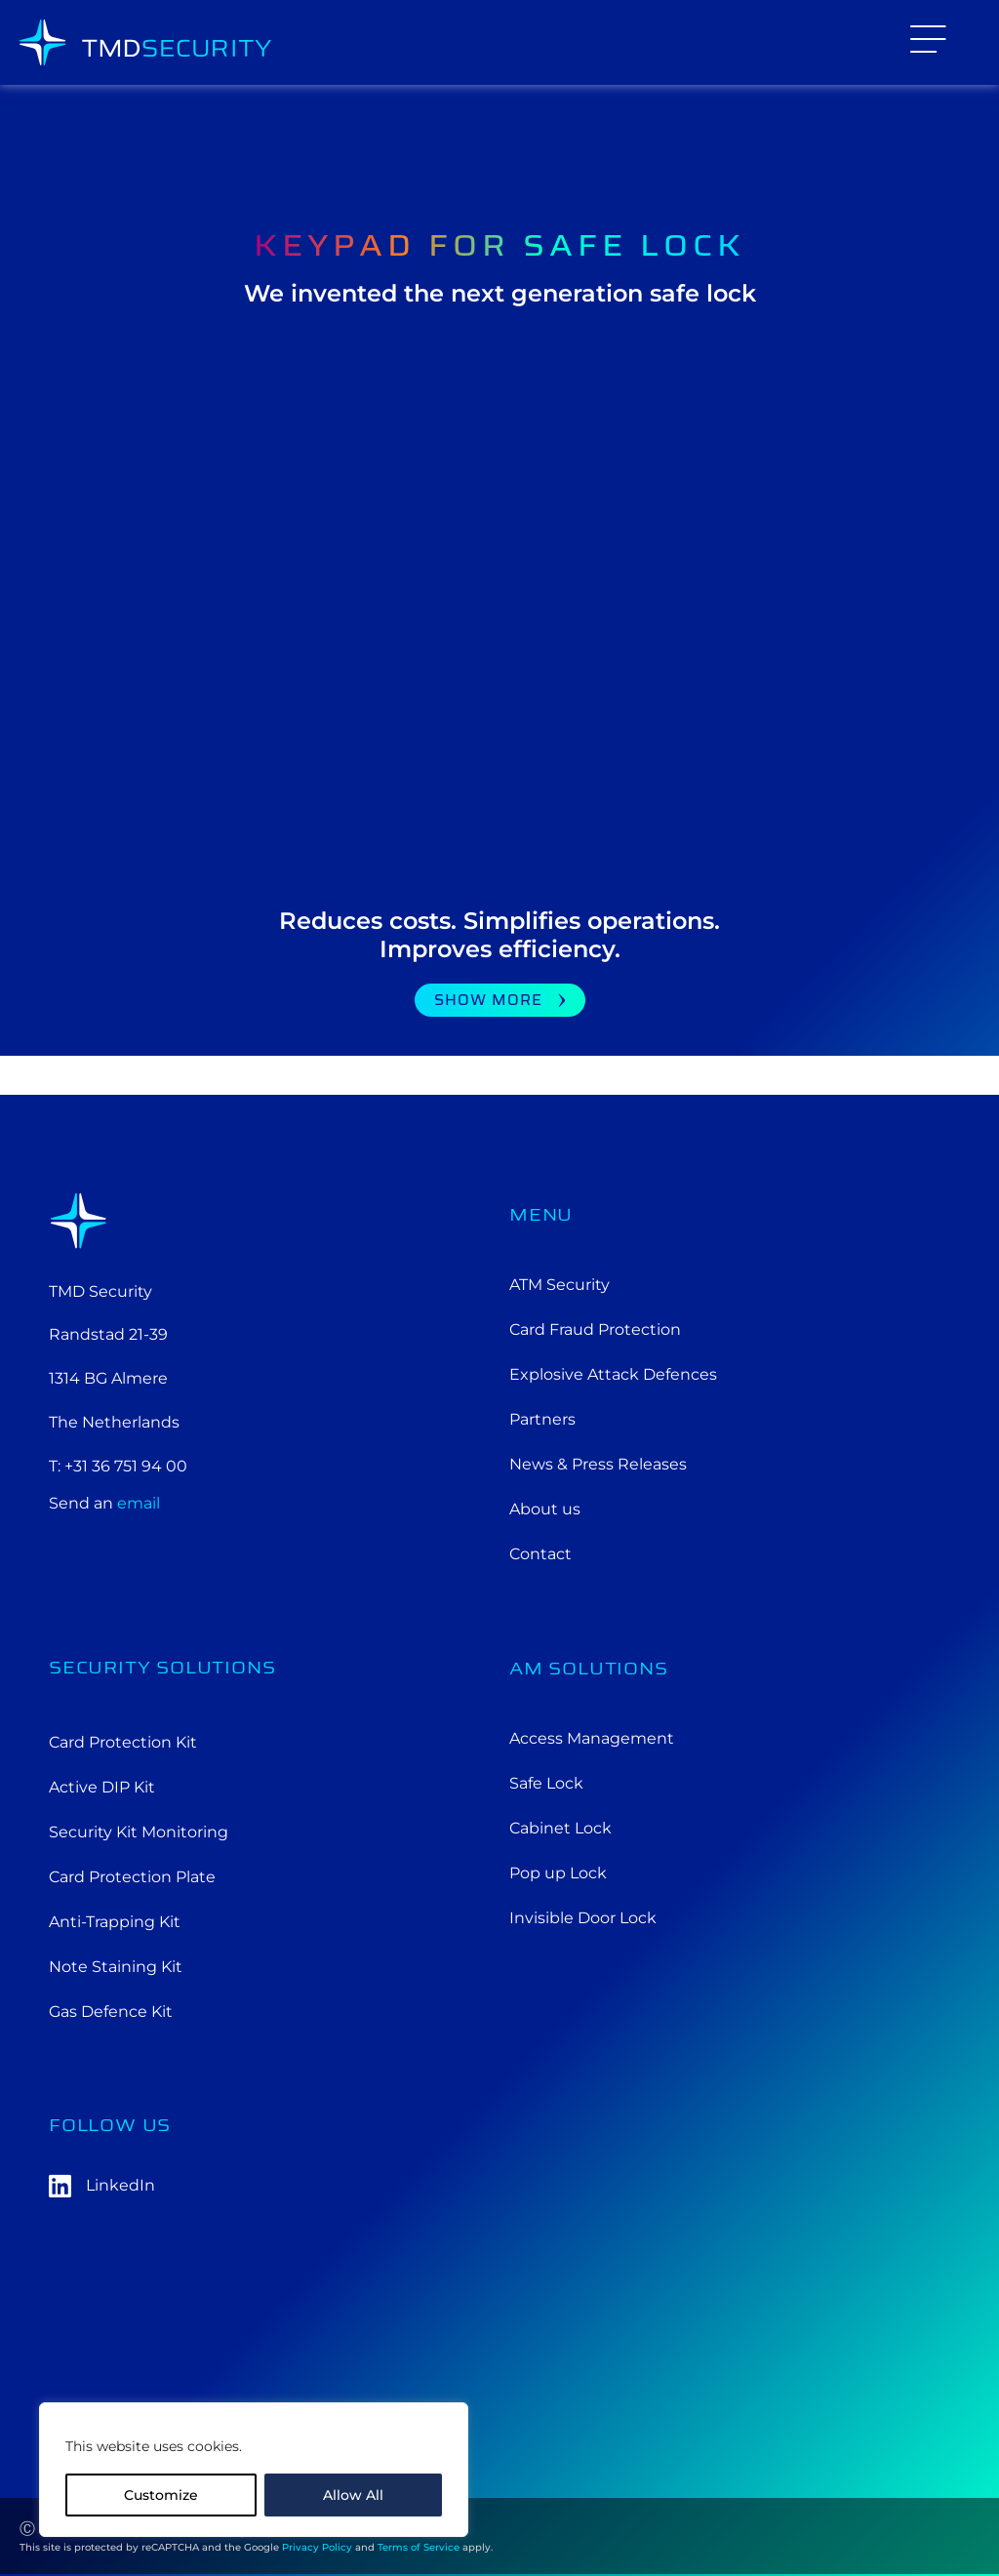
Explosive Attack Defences (613, 1374)
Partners (542, 1419)
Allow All (353, 2495)
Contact (540, 1554)
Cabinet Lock (560, 1828)
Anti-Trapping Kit (114, 1921)
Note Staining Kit (115, 1966)
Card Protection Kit (123, 1742)
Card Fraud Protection (595, 1329)
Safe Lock (546, 1783)
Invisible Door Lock (583, 1918)
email (138, 1503)
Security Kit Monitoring (138, 1832)
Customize (161, 2495)
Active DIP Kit (102, 1787)
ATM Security (559, 1284)
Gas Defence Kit (111, 2011)
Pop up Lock (558, 1873)
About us (544, 1509)
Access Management (591, 1738)
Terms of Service (419, 2547)
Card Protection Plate (132, 1877)
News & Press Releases (598, 1464)
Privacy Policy (317, 2547)
